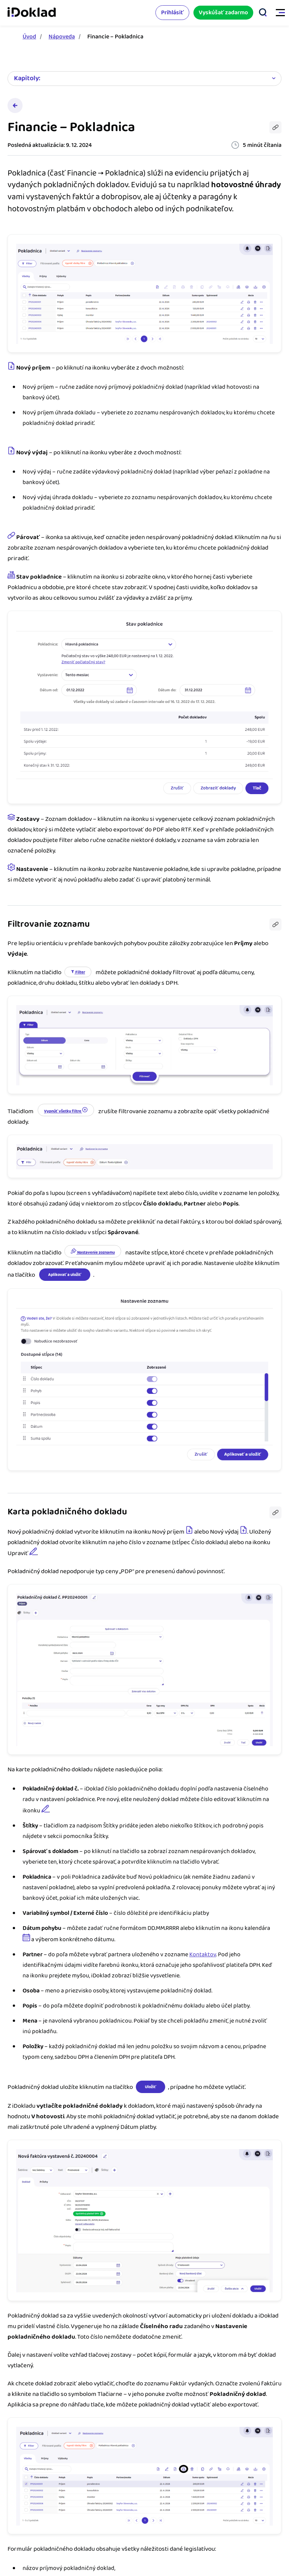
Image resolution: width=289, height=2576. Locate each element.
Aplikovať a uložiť (64, 1274)
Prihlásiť (172, 12)
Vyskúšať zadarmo (223, 12)
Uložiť (150, 2087)
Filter (78, 972)
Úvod (29, 36)
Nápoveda (62, 36)
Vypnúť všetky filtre (66, 1110)
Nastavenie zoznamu (93, 1252)
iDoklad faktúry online (32, 12)
